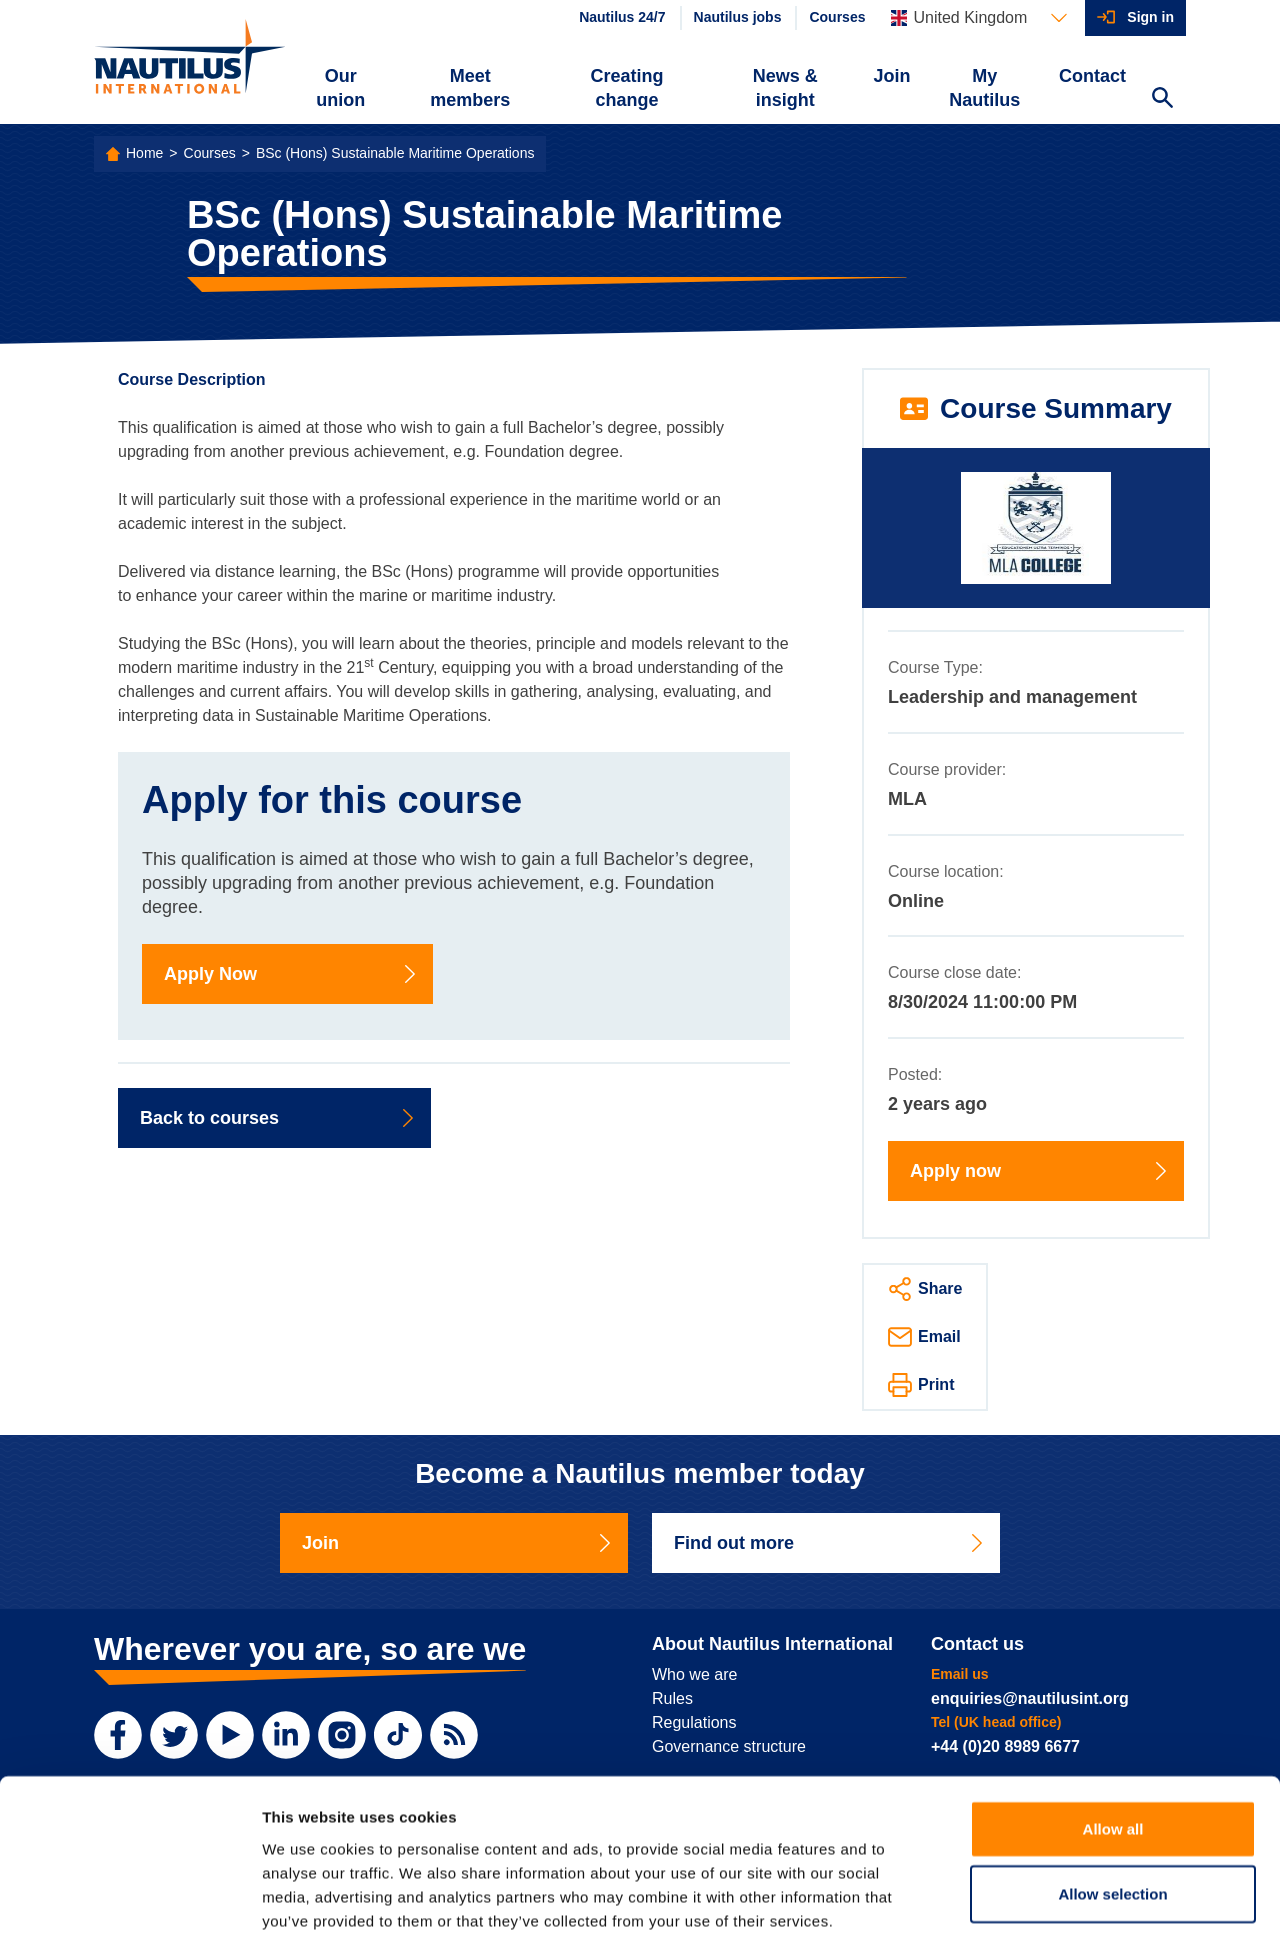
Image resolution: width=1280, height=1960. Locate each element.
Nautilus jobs (738, 17)
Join (892, 76)
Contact (1092, 76)
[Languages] (979, 18)
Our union (340, 88)
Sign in (1150, 17)
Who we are (694, 1674)
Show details (1049, 1920)
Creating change (627, 88)
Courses (837, 17)
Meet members (470, 88)
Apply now (1040, 1171)
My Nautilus (984, 88)
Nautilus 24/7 (622, 17)
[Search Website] (1162, 100)
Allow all (1113, 1747)
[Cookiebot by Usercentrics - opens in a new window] (129, 1921)
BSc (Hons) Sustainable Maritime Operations (395, 153)
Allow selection (1112, 1813)
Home (144, 153)
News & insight (785, 88)
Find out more (830, 1543)
